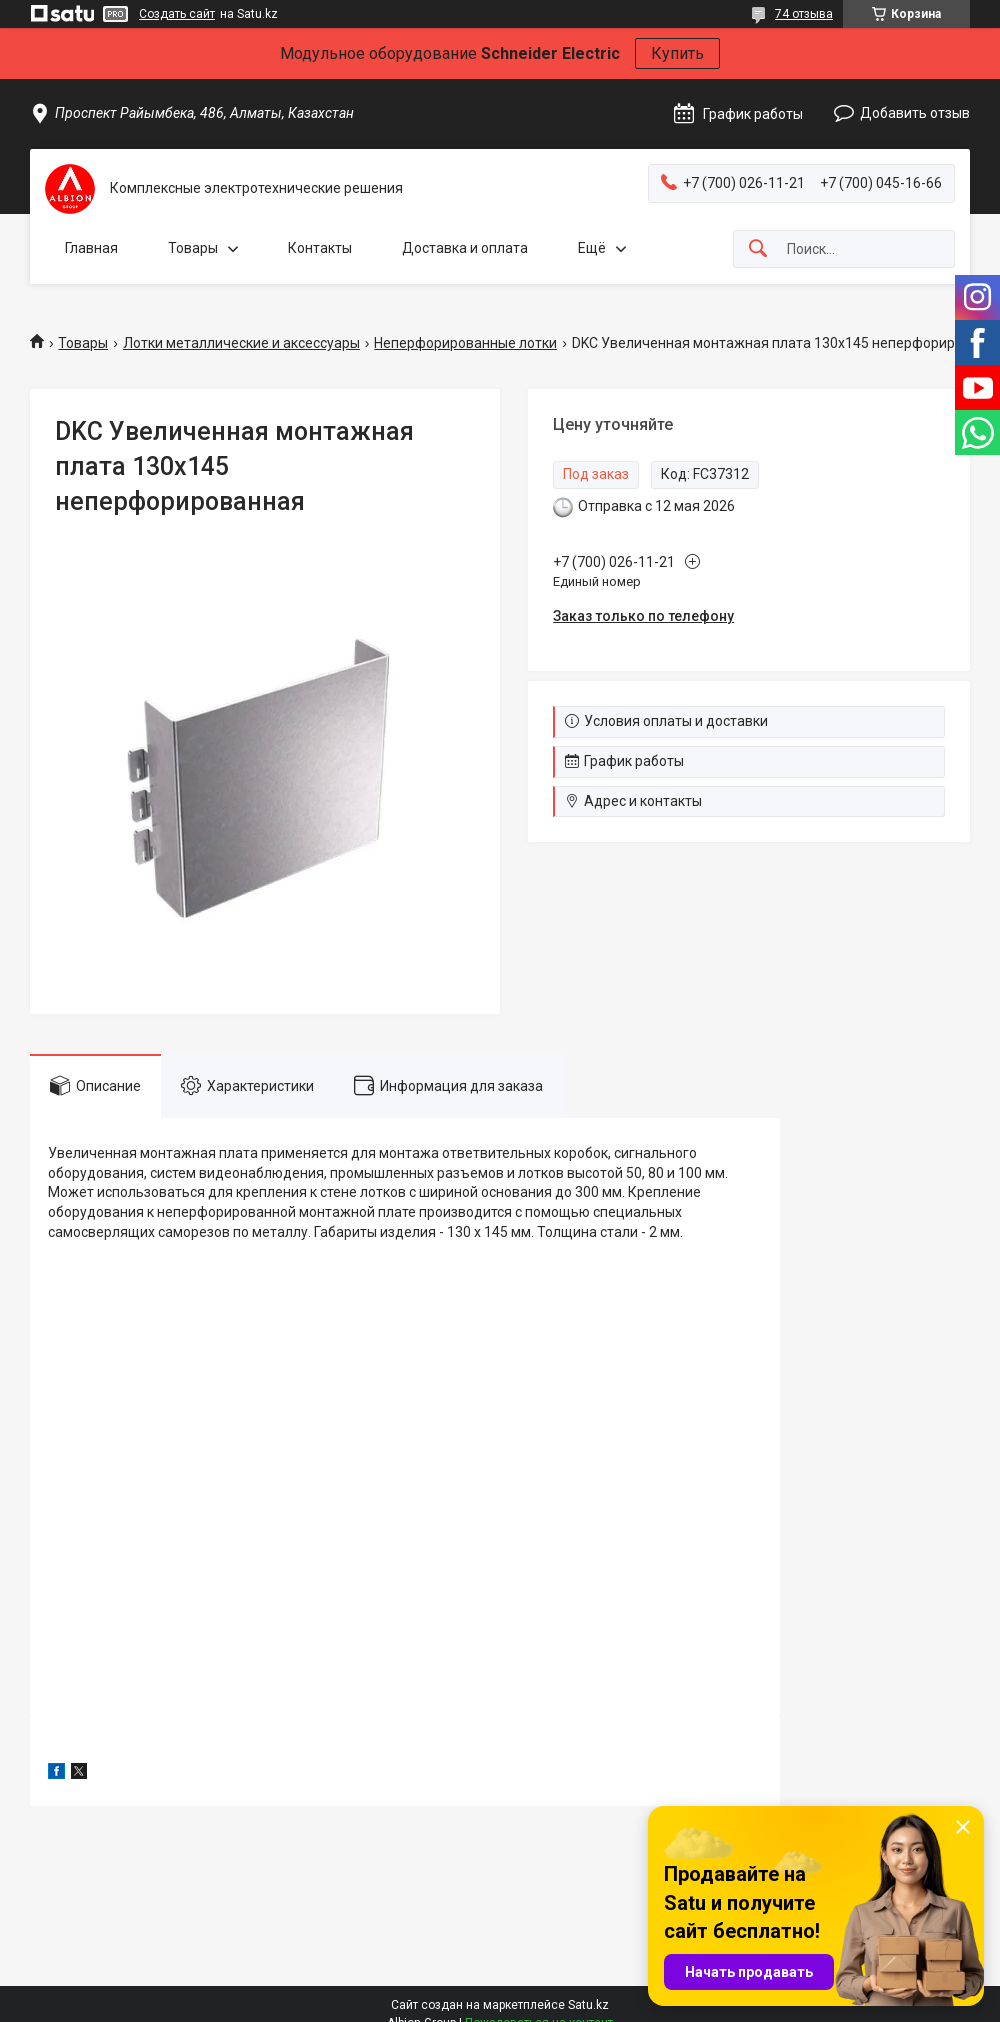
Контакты (320, 248)
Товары (193, 248)
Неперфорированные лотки (465, 343)
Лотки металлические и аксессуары (241, 343)
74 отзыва (804, 14)
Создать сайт (177, 14)
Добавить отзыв (915, 113)
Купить (677, 53)
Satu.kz (588, 2005)
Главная (91, 248)
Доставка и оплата (465, 248)
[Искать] (758, 249)
